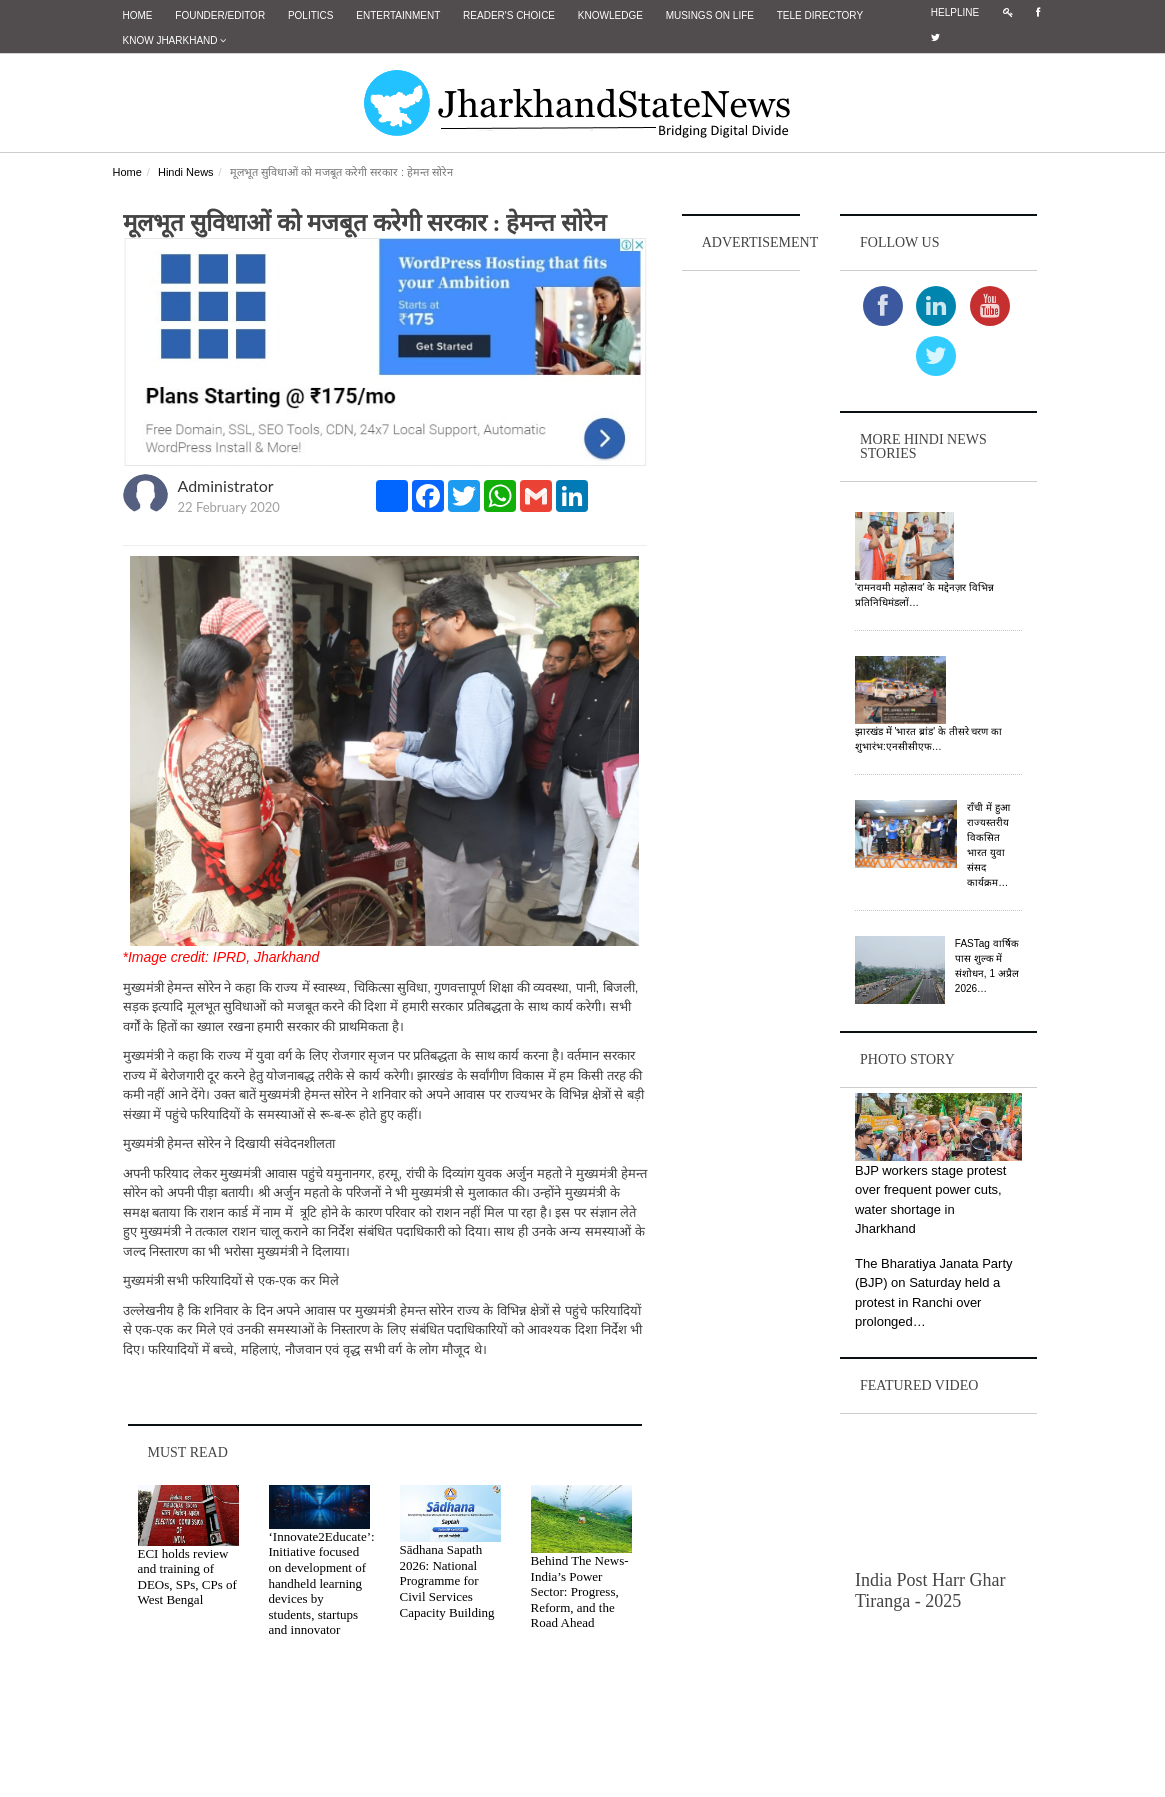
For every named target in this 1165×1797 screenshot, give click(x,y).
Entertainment (398, 15)
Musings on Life (710, 15)
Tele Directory (820, 15)
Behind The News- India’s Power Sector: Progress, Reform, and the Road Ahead (580, 1591)
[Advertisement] (741, 576)
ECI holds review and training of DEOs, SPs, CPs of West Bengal (187, 1576)
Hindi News (186, 172)
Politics (311, 15)
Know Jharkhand (175, 40)
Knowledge (610, 15)
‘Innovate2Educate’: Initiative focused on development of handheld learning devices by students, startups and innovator (322, 1582)
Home (138, 15)
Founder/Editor (220, 15)
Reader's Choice (509, 15)
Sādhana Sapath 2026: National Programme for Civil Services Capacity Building (447, 1580)
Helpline (955, 12)
